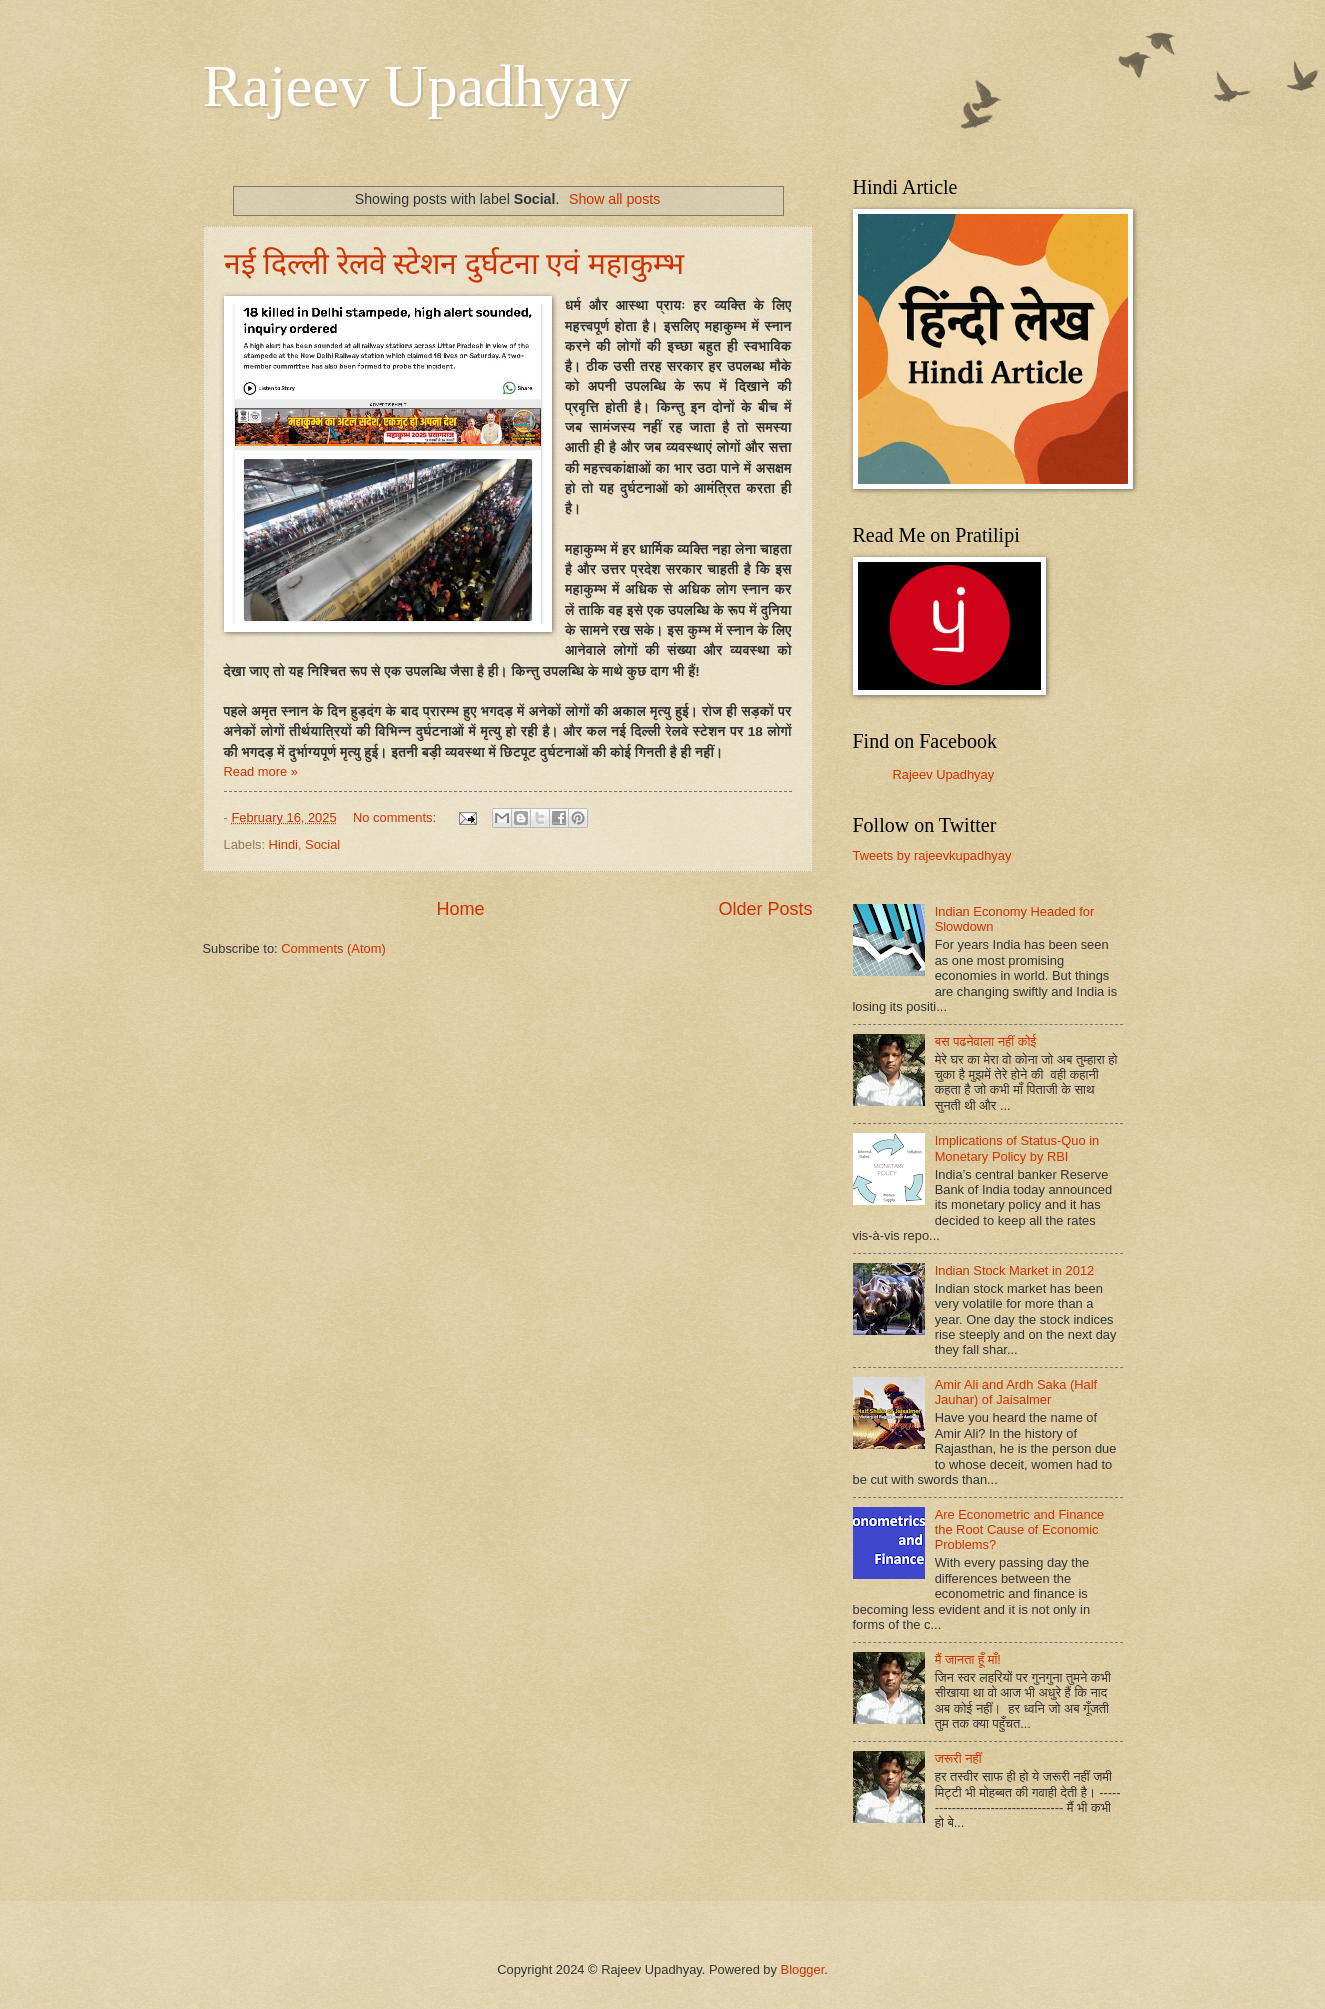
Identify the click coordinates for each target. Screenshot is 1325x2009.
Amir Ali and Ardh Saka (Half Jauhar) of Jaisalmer (1016, 1392)
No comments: (396, 817)
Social (322, 844)
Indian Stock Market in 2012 (1015, 1270)
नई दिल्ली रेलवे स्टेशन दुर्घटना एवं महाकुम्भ (454, 263)
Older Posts (765, 909)
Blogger (803, 1969)
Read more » (261, 771)
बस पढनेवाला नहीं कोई (986, 1041)
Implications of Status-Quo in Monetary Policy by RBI (1017, 1148)
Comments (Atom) (333, 948)
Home (460, 909)
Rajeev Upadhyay (417, 86)
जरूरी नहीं (958, 1758)
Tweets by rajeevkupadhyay (932, 855)
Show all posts (614, 199)
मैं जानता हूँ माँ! (968, 1659)
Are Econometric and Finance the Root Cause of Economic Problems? (1020, 1530)
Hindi (283, 844)
